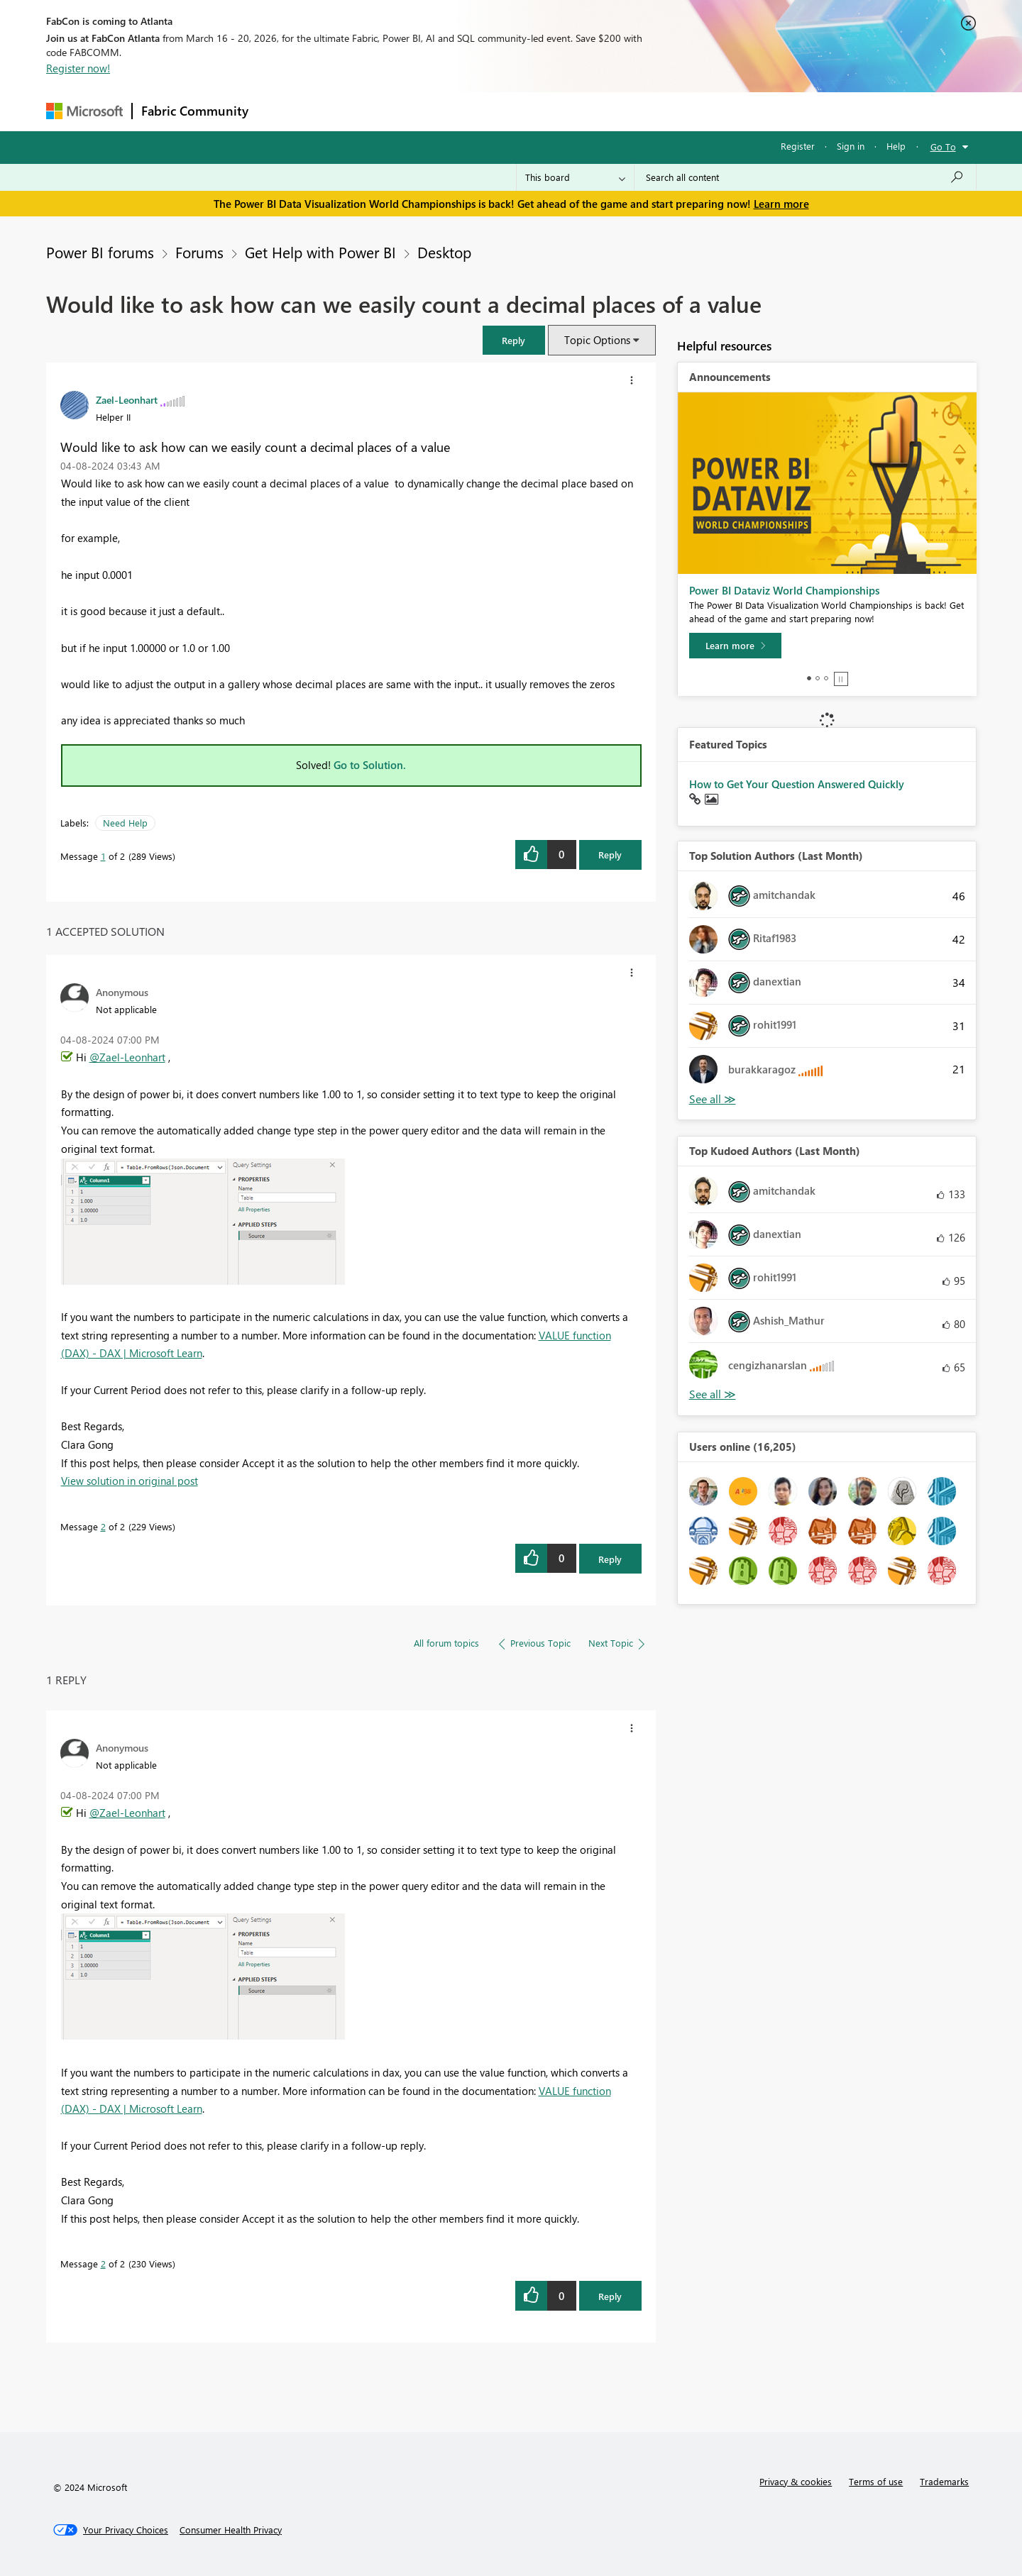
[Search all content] (805, 177)
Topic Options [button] (597, 340)
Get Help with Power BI (320, 252)
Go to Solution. (370, 765)
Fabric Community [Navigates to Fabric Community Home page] (194, 110)
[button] (514, 340)
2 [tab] (817, 678)
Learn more (781, 204)
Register (798, 146)
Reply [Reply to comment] (610, 1559)
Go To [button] (943, 146)
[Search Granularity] (575, 177)
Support (642, 111)
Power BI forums (100, 252)
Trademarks (944, 2481)
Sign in (850, 146)
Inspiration (343, 111)
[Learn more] (735, 645)
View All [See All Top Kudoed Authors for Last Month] (712, 1394)
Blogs (528, 111)
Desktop (444, 252)
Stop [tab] (841, 679)
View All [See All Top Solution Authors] (712, 1099)
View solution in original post (129, 1481)
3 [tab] (826, 678)
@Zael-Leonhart (127, 1057)
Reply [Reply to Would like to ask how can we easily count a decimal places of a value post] (610, 854)
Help (896, 146)
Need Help (125, 822)
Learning (582, 111)
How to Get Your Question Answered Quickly (796, 784)
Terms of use (876, 2481)
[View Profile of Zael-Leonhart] (127, 399)
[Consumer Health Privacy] (231, 2530)
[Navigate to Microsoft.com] (84, 111)
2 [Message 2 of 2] (103, 1526)
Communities (464, 111)
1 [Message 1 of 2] (103, 856)
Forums (280, 111)
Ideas (401, 111)
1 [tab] (809, 678)
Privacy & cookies (795, 2481)
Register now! (78, 68)
